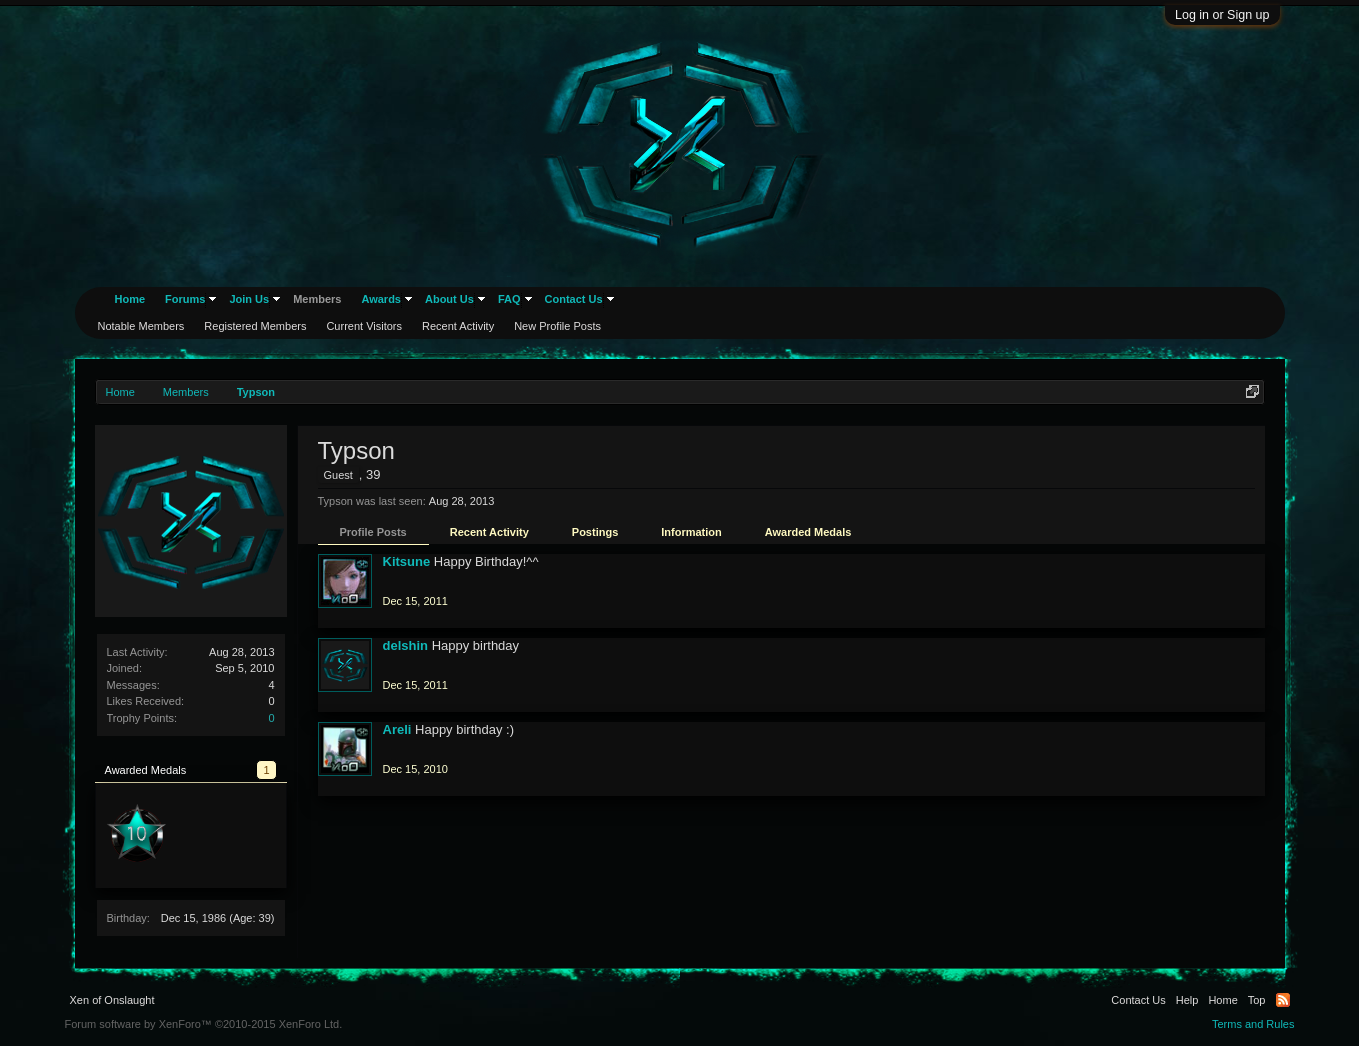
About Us (449, 299)
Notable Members (141, 326)
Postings (595, 532)
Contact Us (574, 299)
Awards (381, 299)
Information (691, 532)
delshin (406, 645)
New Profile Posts (557, 326)
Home (130, 299)
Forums (185, 299)
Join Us (249, 299)
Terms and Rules (1253, 1024)
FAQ (509, 299)
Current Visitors (364, 326)
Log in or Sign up (1222, 15)
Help (1187, 1000)
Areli (397, 729)
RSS (1283, 1000)
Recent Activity (489, 532)
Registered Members (255, 326)
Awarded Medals (808, 532)
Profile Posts (373, 532)
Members (317, 299)
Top (1257, 1000)
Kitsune (407, 561)
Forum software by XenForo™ (204, 1024)
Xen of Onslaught (112, 1000)
